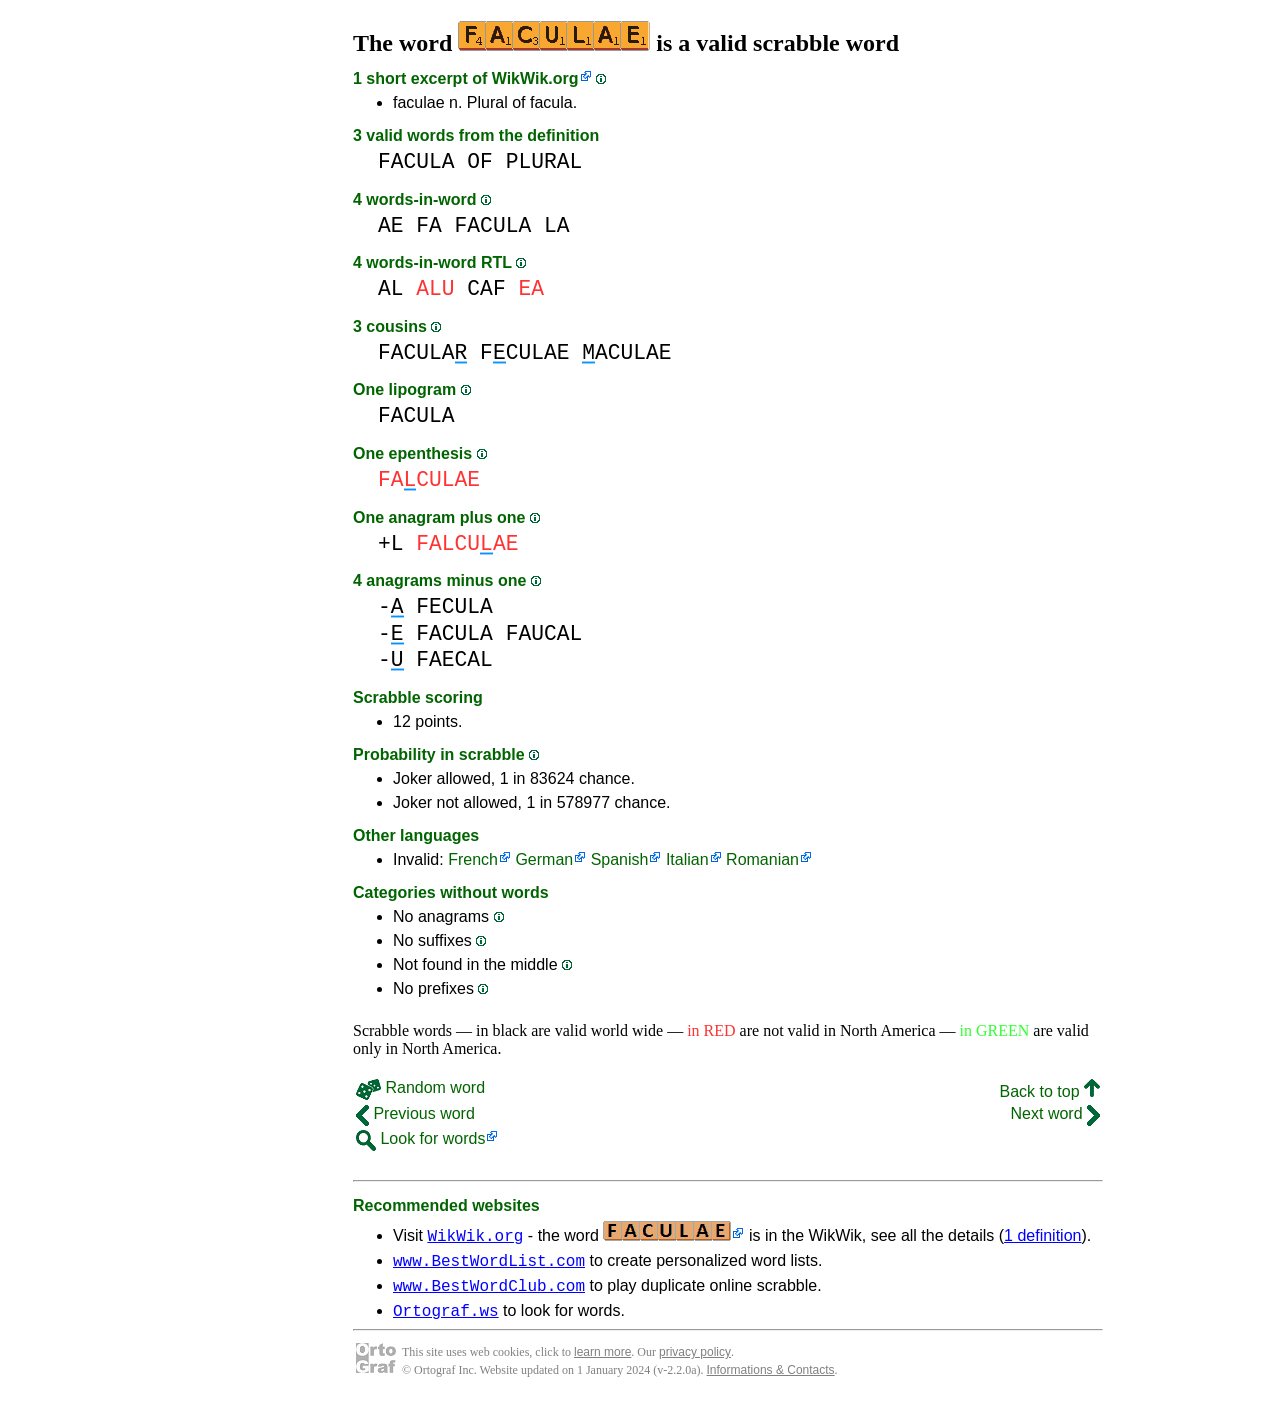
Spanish (620, 859)
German (544, 859)
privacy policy (695, 1361)
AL (391, 288)
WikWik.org (535, 78)
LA (557, 225)
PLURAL (544, 161)
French (473, 859)
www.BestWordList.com (489, 1263)
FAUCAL (544, 633)
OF (480, 161)
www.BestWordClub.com (489, 1291)
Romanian (762, 859)
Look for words (420, 1138)
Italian (687, 859)
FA (429, 225)
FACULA (416, 161)
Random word (420, 1087)
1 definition (1042, 1235)
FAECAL (454, 659)
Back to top (1050, 1091)
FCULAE (524, 352)
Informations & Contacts (771, 1379)
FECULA (454, 606)
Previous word (415, 1113)
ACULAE (626, 352)
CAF (486, 288)
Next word (1055, 1113)
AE (391, 225)
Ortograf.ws (446, 1319)
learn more (602, 1361)
